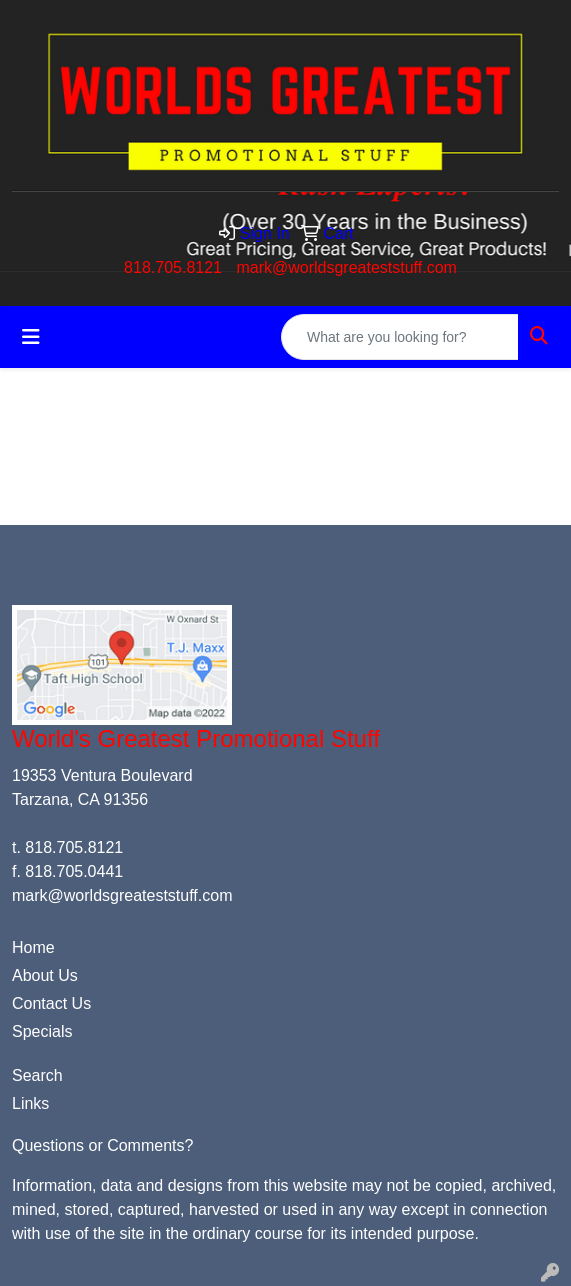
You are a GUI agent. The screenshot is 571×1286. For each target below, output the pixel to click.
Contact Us (51, 1003)
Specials (42, 1031)
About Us (45, 975)
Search (37, 1075)
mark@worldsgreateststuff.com (346, 267)
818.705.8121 (173, 267)
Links (30, 1103)
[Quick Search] (400, 337)
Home (33, 947)
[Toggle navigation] (31, 337)
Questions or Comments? (102, 1145)
